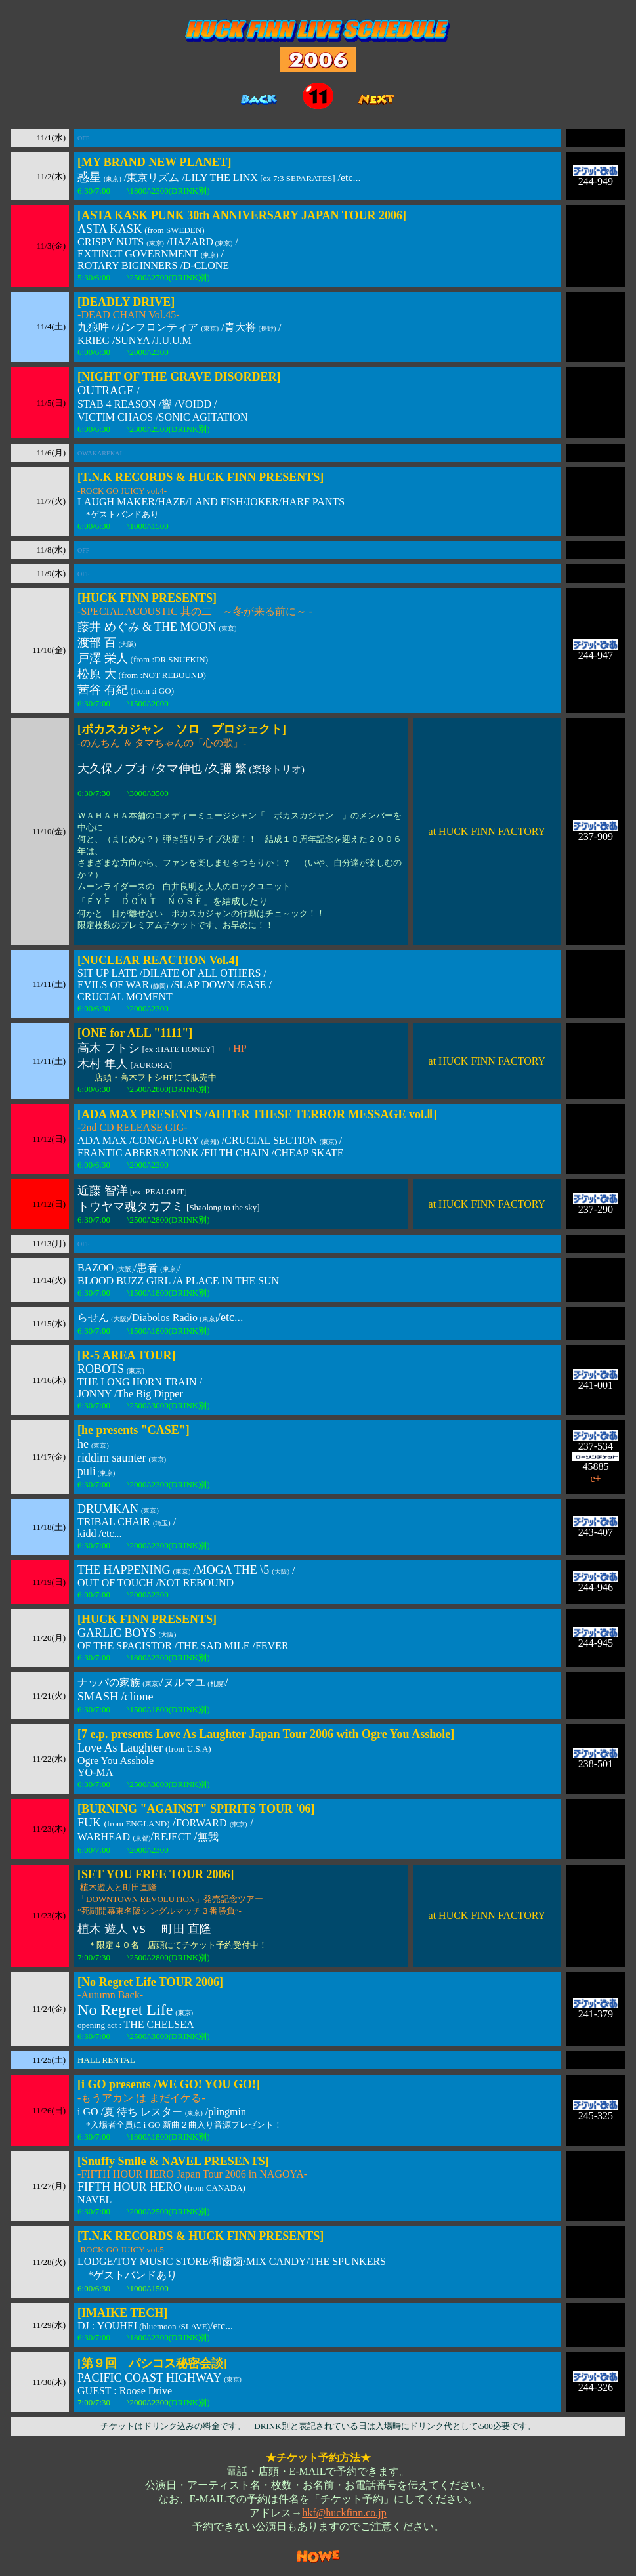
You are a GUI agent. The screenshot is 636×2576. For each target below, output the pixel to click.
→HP (234, 1048)
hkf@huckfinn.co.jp (344, 2512)
